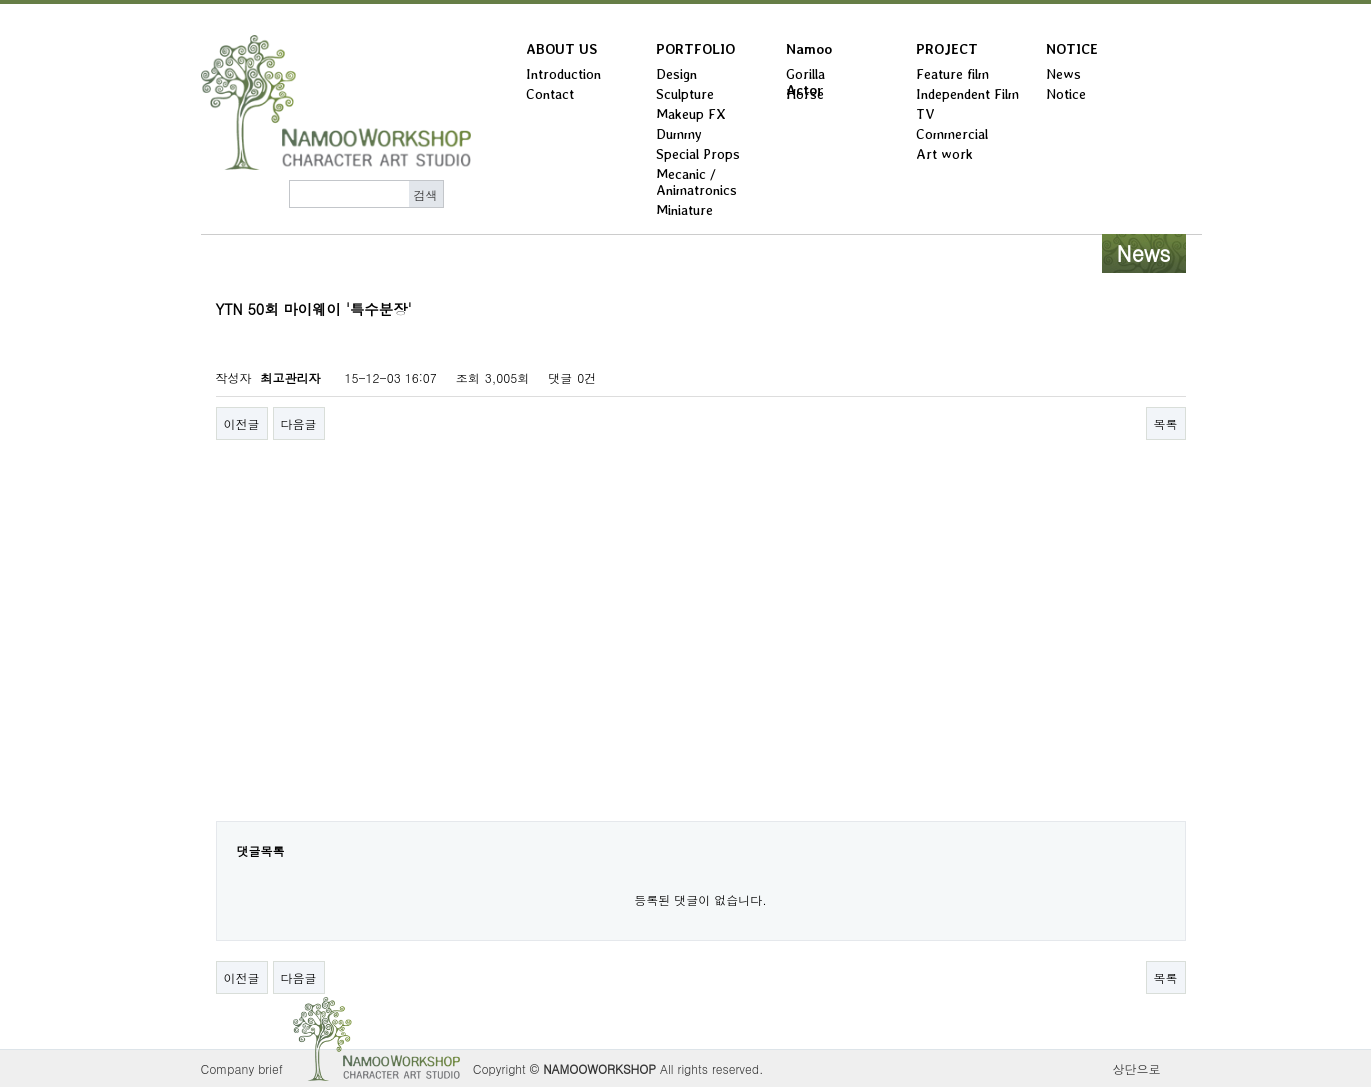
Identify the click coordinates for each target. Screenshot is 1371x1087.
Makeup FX (691, 114)
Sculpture (685, 94)
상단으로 (1137, 1068)
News (1063, 74)
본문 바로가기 (0, 4)
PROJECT (947, 49)
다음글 (299, 423)
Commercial (952, 134)
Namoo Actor (809, 53)
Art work (944, 154)
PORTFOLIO (695, 49)
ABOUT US (561, 49)
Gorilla (805, 74)
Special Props (698, 154)
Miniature (684, 210)
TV (925, 114)
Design (676, 74)
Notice (1066, 94)
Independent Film (967, 94)
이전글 (242, 423)
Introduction (563, 74)
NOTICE (1072, 49)
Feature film (952, 74)
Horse (805, 94)
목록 (1166, 423)
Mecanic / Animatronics (696, 182)
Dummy (679, 134)
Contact (550, 94)
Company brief (242, 1068)
